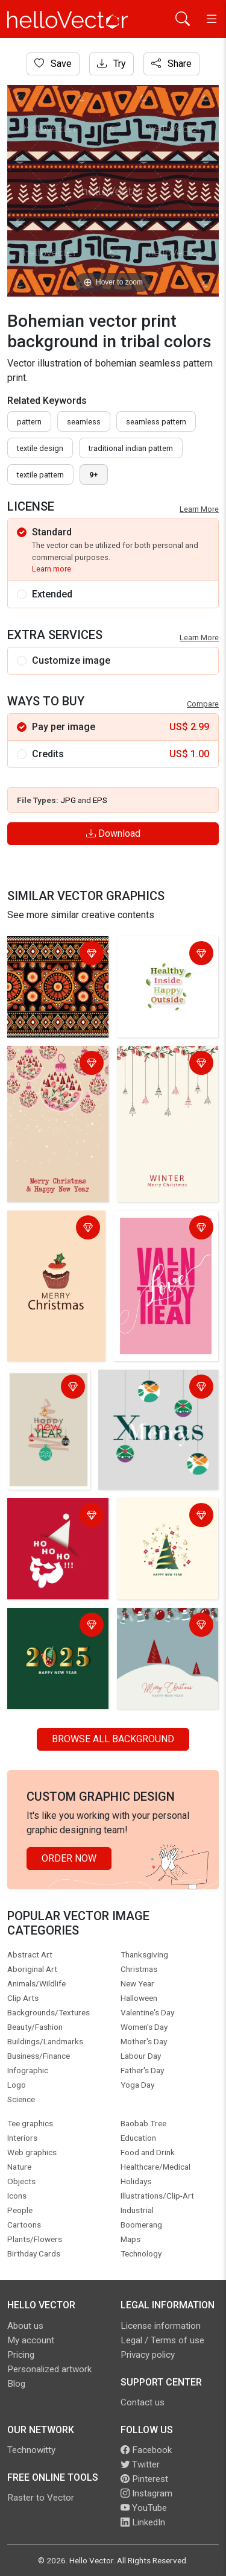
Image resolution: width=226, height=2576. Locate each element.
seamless (84, 421)
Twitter (140, 2464)
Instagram (146, 2493)
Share (171, 63)
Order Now (69, 1858)
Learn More (199, 509)
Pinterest (144, 2479)
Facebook (146, 2450)
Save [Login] (53, 63)
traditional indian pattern (131, 448)
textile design (40, 448)
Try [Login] (111, 63)
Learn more (51, 568)
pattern (29, 421)
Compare (203, 703)
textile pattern (40, 474)
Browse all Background (113, 1739)
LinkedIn (143, 2522)
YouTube (144, 2507)
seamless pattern (156, 421)
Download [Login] (113, 833)
